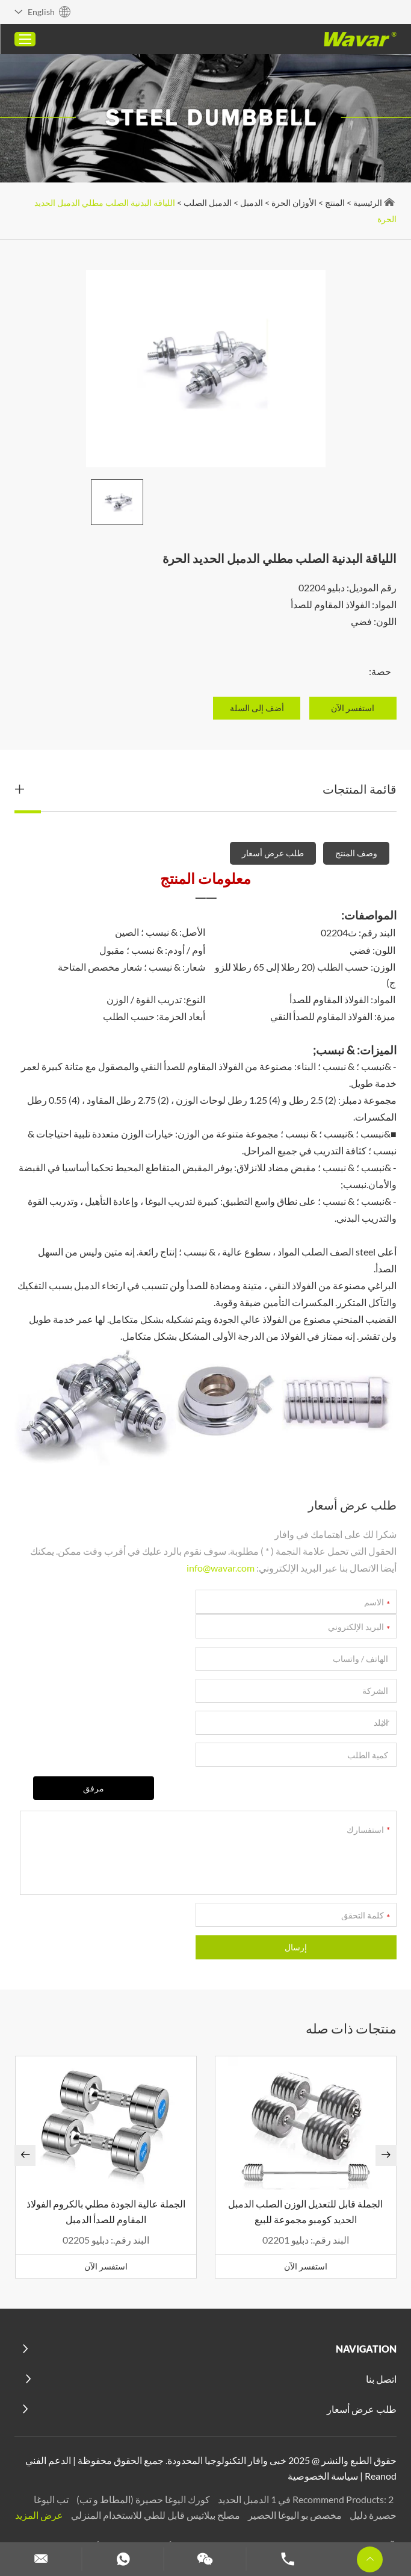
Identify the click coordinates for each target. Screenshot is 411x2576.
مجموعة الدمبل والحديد (308, 2504)
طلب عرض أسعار (272, 853)
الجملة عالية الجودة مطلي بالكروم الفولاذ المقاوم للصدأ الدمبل (105, 2153)
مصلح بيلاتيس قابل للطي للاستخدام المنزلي (154, 2457)
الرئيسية (367, 203)
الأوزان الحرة (293, 203)
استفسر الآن (305, 2208)
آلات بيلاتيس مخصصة (350, 2488)
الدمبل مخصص (225, 2504)
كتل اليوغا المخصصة (261, 2488)
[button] (25, 2097)
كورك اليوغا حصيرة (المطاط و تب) (141, 2441)
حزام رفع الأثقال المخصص (163, 2488)
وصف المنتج (356, 853)
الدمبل (250, 203)
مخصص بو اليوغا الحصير (293, 2457)
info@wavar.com (220, 1567)
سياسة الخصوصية (322, 2418)
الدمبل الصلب (207, 203)
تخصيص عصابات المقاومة (136, 2504)
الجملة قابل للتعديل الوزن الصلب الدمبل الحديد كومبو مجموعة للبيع (305, 2153)
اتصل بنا (380, 2321)
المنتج (334, 203)
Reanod (380, 2418)
